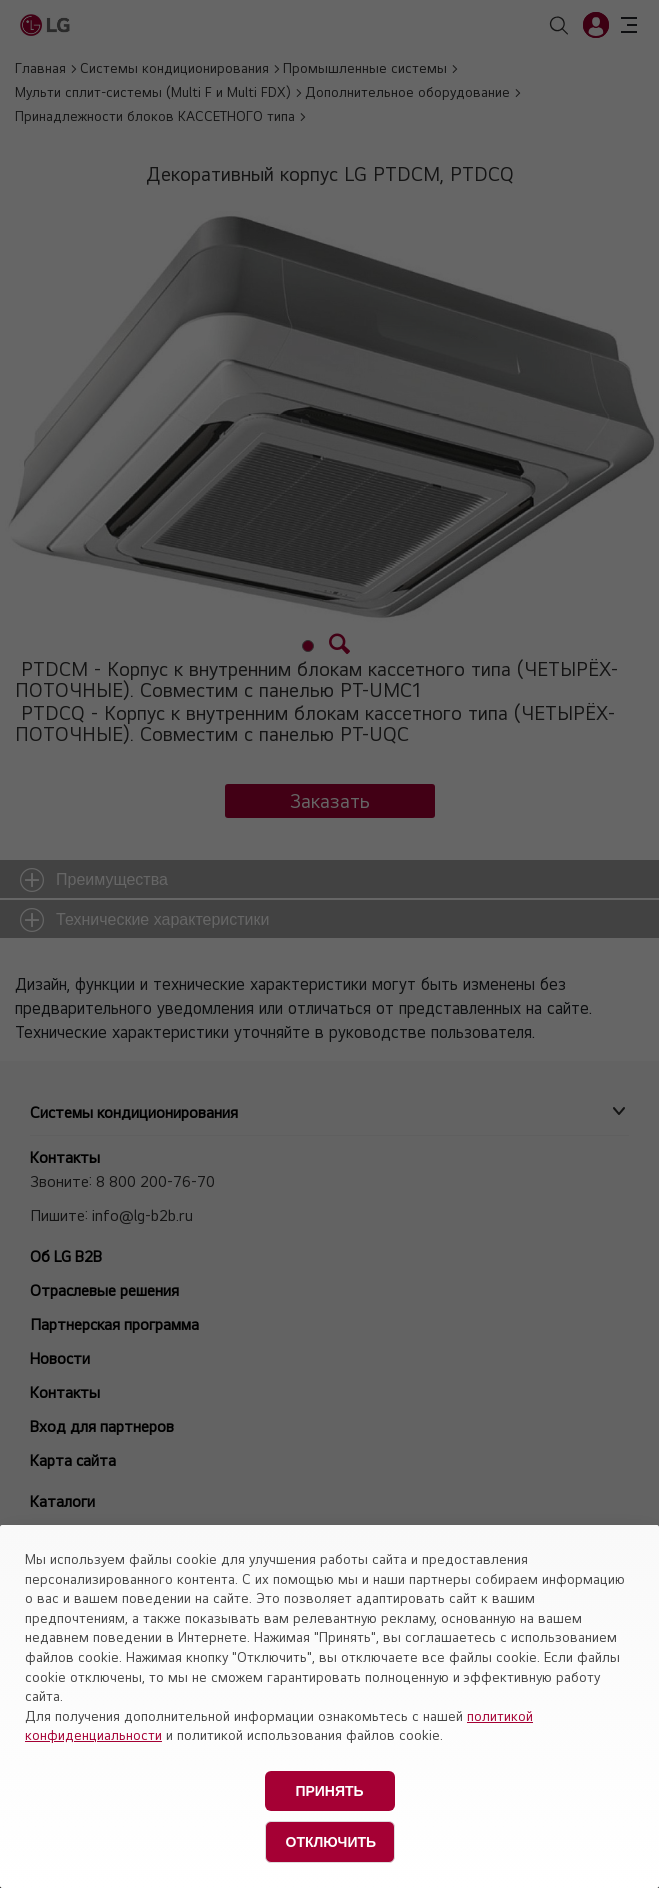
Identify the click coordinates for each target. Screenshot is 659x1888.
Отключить (331, 1842)
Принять (329, 1791)
